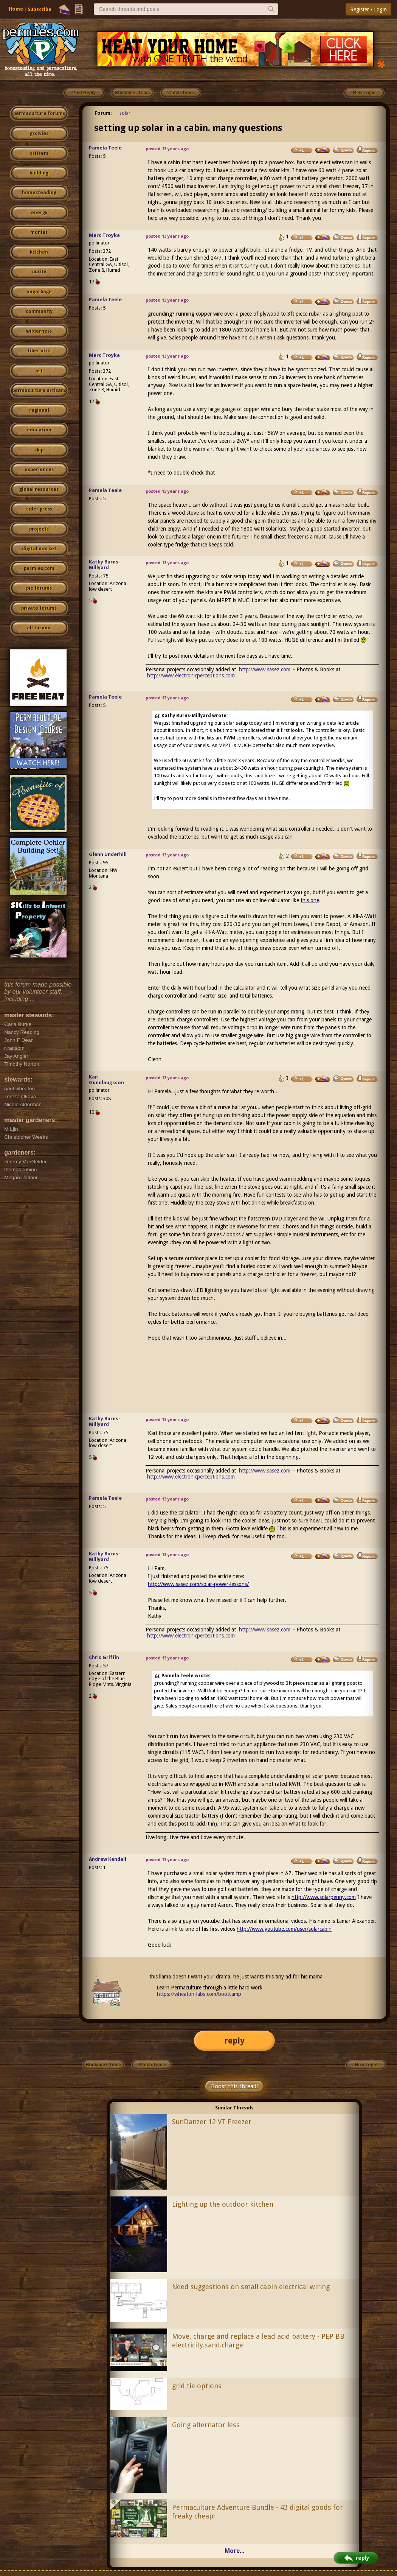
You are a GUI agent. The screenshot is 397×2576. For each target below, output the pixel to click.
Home (16, 9)
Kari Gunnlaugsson (106, 1079)
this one (310, 900)
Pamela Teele (105, 148)
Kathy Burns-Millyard (104, 564)
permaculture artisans (39, 390)
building (38, 173)
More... (234, 2550)
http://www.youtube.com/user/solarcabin (284, 1929)
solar (124, 113)
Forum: (103, 113)
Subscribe (39, 9)
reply (234, 2040)
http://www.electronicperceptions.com (191, 675)
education (39, 430)
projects (39, 529)
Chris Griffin (104, 1657)
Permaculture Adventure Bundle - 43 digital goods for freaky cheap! (257, 2511)
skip (38, 450)
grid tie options (197, 2386)
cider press (39, 509)
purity (39, 271)
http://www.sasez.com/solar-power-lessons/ (198, 1584)
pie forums (39, 588)
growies (39, 133)
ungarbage (39, 291)
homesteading (39, 192)
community (39, 311)
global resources (39, 489)
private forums (39, 608)
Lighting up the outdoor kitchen (222, 2204)
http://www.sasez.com (264, 669)
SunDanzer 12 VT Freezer (211, 2122)
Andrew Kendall (107, 1859)
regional (39, 410)
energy (39, 212)
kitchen (39, 252)
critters (39, 153)
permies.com (39, 568)
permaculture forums (39, 113)
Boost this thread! (234, 2086)
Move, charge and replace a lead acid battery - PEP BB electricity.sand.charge (258, 2340)
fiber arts (39, 350)
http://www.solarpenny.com (324, 1897)
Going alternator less (206, 2425)
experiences (39, 469)
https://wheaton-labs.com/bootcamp (199, 1994)
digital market (39, 548)
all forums (39, 627)
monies (39, 232)
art (39, 371)
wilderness (39, 331)
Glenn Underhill (108, 854)
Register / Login (368, 9)
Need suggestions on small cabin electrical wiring (251, 2287)
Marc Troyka (104, 235)
